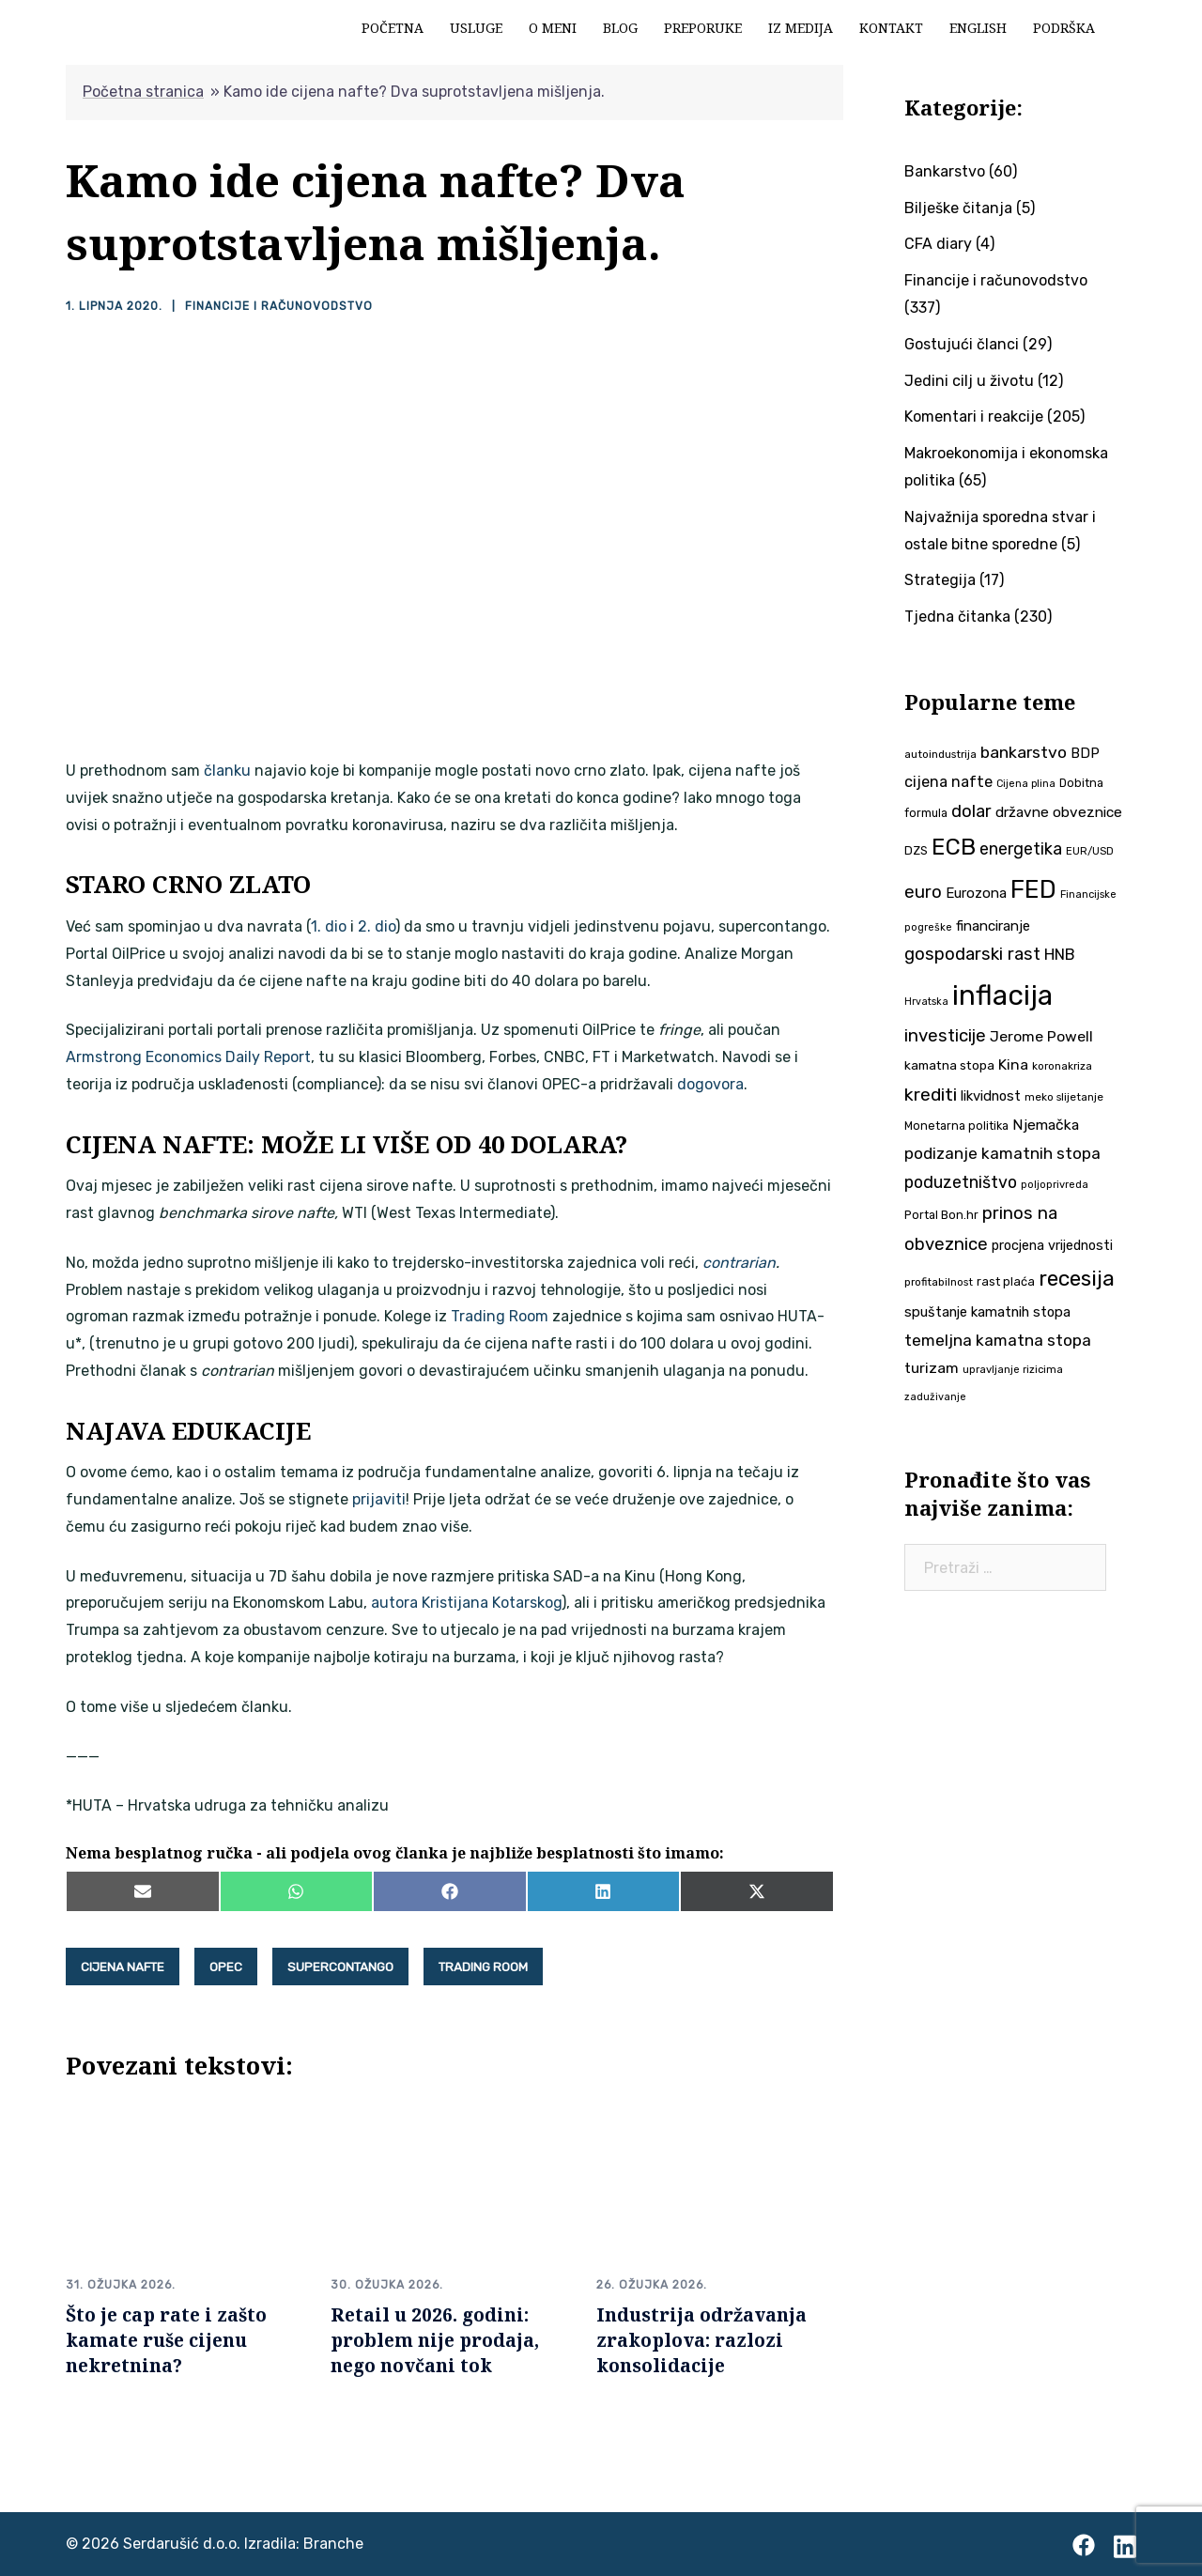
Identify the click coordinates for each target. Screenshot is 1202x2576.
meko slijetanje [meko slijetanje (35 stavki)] (1064, 1096)
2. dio (376, 926)
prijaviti (379, 1499)
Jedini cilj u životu (969, 381)
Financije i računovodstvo (277, 306)
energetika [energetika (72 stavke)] (1020, 848)
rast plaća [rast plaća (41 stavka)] (1006, 1281)
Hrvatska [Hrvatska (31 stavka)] (926, 1001)
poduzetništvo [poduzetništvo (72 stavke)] (960, 1182)
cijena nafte (122, 1966)
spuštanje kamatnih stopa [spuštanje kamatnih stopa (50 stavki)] (987, 1311)
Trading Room (499, 1316)
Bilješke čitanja (958, 208)
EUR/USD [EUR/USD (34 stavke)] (1090, 850)
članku (227, 770)
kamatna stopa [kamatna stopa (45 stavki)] (949, 1064)
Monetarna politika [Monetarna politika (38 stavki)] (956, 1125)
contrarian (739, 1263)
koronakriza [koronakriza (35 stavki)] (1062, 1065)
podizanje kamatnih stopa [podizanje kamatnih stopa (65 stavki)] (1002, 1153)
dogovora (710, 1084)
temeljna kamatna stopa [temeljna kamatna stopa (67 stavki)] (997, 1340)
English (978, 28)
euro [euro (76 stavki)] (923, 892)
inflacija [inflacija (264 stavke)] (1002, 995)
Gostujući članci (961, 344)
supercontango (340, 1966)
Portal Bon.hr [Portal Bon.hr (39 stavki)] (941, 1215)
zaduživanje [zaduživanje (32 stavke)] (935, 1397)
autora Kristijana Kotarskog (466, 1603)
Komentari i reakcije (973, 416)
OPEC (225, 1966)
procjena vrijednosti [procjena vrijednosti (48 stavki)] (1052, 1246)
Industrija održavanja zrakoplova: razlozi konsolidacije (701, 2340)
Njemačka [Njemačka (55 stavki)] (1045, 1125)
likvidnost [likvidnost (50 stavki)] (991, 1095)
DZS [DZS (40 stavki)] (916, 850)
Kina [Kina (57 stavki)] (1013, 1064)
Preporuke (703, 28)
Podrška (1064, 28)
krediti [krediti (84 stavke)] (930, 1094)
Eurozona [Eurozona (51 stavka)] (976, 893)
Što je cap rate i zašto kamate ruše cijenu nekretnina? (166, 2340)
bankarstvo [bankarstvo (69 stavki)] (1023, 752)
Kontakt (891, 28)
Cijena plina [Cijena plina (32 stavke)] (1026, 784)
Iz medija (800, 28)
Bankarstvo (944, 171)
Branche (333, 2544)
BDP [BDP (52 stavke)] (1085, 753)
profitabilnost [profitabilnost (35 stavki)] (938, 1281)
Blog (620, 28)
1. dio (329, 926)
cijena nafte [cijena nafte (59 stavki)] (948, 782)
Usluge (476, 28)
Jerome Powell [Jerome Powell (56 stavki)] (1041, 1036)
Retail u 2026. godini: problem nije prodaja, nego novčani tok (435, 2340)
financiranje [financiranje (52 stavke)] (993, 926)
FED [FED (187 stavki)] (1033, 889)
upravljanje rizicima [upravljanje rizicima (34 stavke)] (1013, 1369)
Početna (393, 28)
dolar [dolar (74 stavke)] (971, 811)
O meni (553, 28)
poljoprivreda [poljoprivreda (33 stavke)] (1054, 1185)
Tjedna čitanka (957, 616)
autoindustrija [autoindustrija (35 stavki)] (940, 754)
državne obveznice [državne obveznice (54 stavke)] (1058, 812)
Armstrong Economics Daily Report (188, 1057)
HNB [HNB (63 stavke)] (1059, 954)
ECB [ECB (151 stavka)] (954, 846)
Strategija (940, 580)
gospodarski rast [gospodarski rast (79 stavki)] (972, 954)
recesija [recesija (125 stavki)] (1077, 1278)
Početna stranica (143, 91)
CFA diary (938, 244)
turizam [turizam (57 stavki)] (931, 1368)
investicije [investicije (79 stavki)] (945, 1036)
